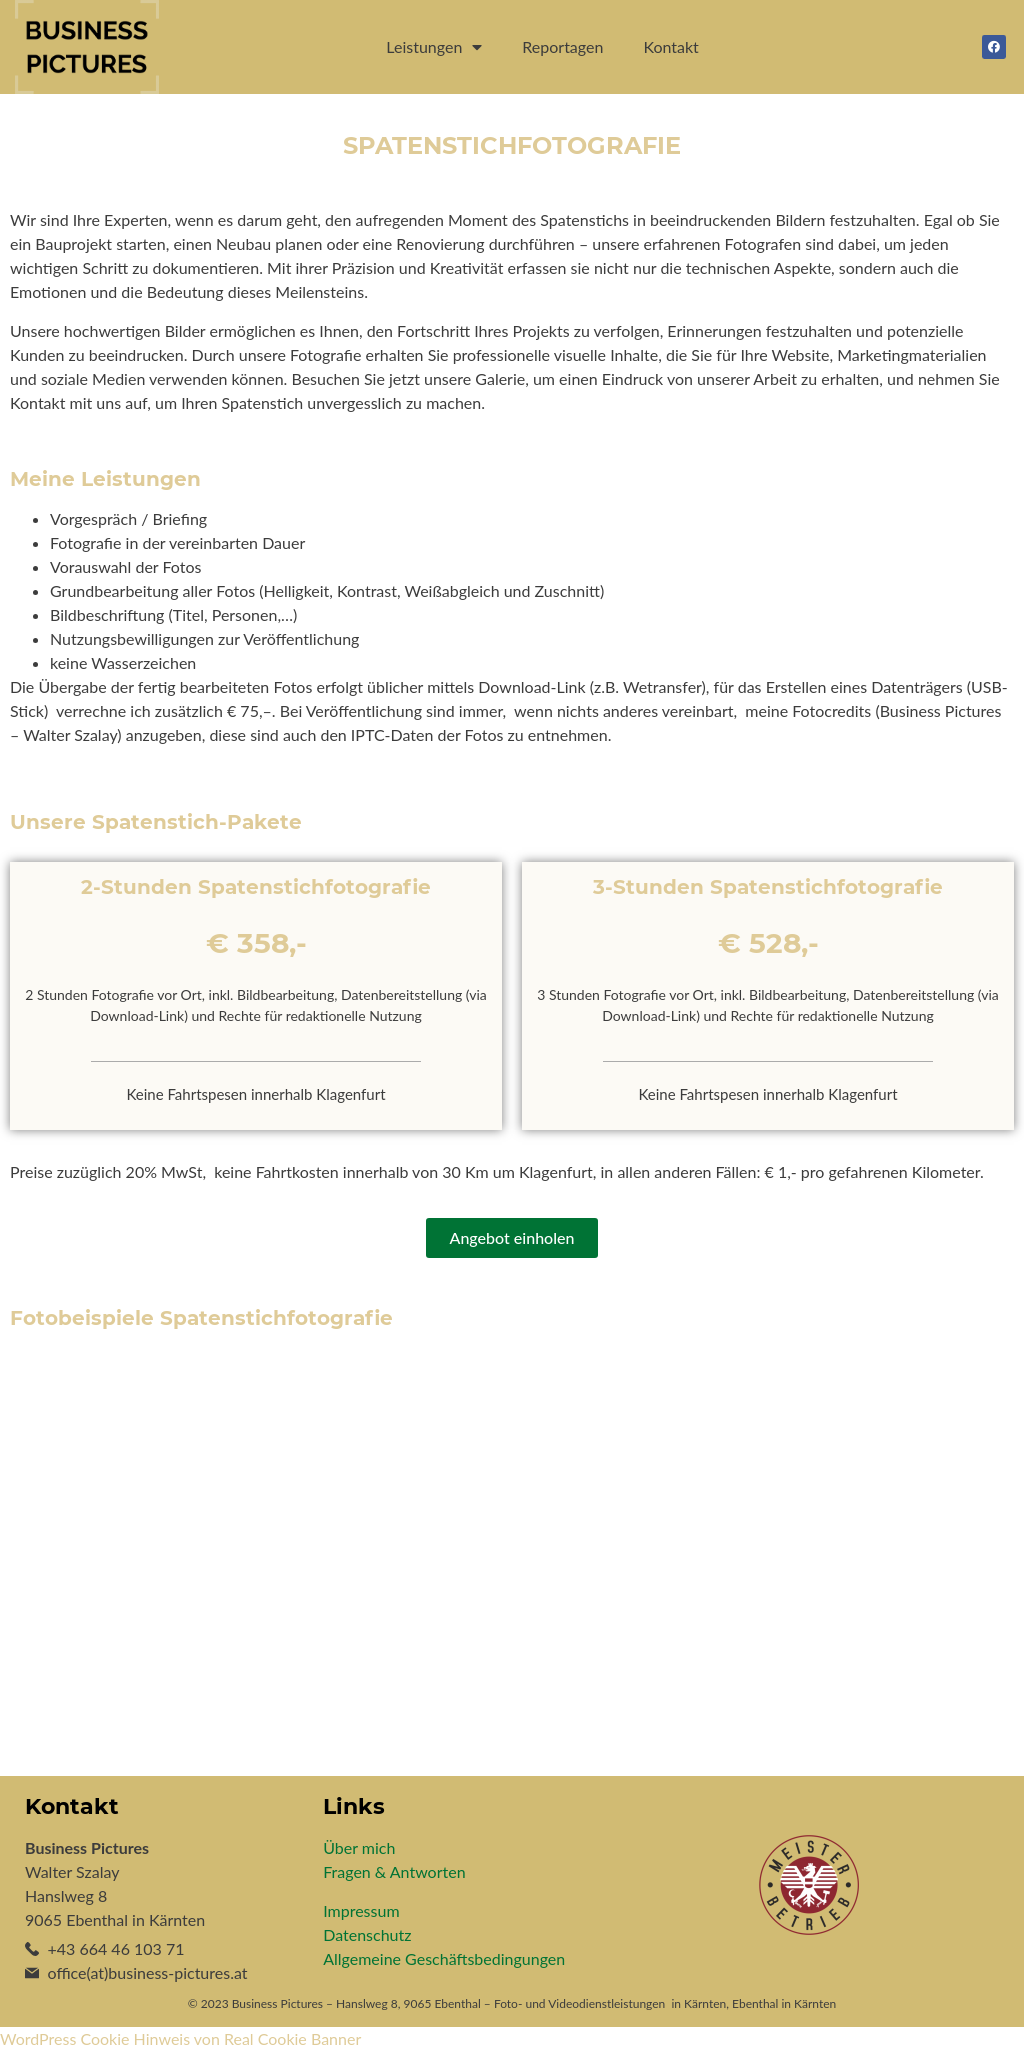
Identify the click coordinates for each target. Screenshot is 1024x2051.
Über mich (359, 1847)
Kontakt (670, 46)
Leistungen (434, 47)
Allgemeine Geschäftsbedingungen (444, 1958)
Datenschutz (367, 1934)
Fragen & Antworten (394, 1871)
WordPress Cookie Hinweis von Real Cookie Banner (180, 2038)
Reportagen (562, 46)
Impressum (361, 1910)
